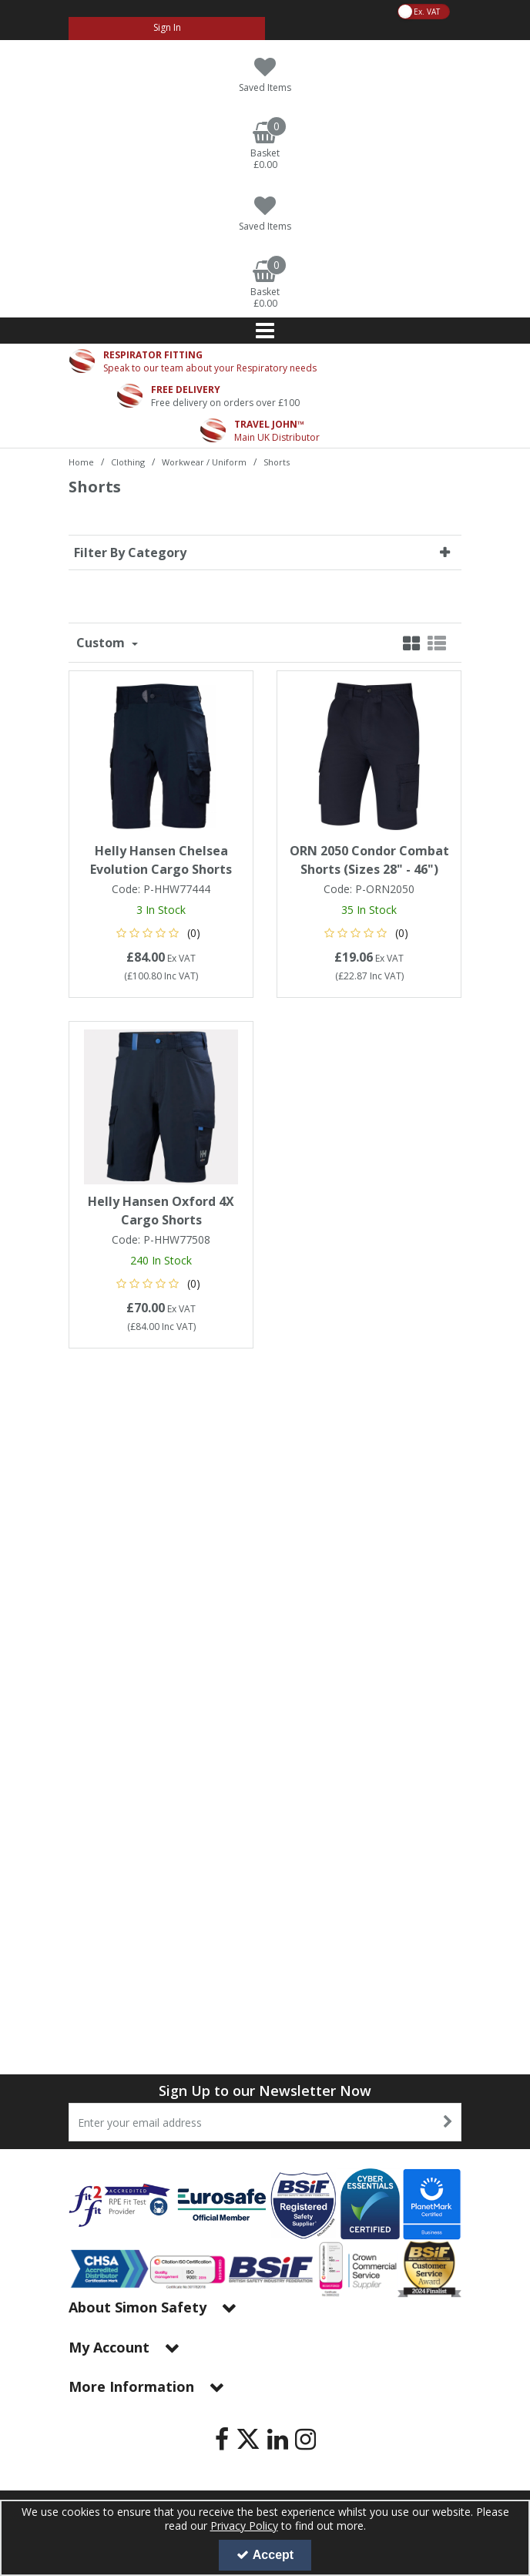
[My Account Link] (167, 28)
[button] (161, 932)
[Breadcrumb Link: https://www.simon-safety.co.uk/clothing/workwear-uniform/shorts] (276, 461)
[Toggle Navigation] (265, 330)
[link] (222, 2439)
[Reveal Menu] (265, 330)
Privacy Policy (244, 2525)
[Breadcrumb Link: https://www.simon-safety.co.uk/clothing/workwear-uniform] (204, 461)
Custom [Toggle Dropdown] (102, 642)
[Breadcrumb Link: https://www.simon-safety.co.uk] (81, 461)
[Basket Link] (265, 146)
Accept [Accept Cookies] (265, 2554)
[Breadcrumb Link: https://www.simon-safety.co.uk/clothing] (128, 461)
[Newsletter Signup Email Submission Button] (447, 2122)
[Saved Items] (265, 75)
